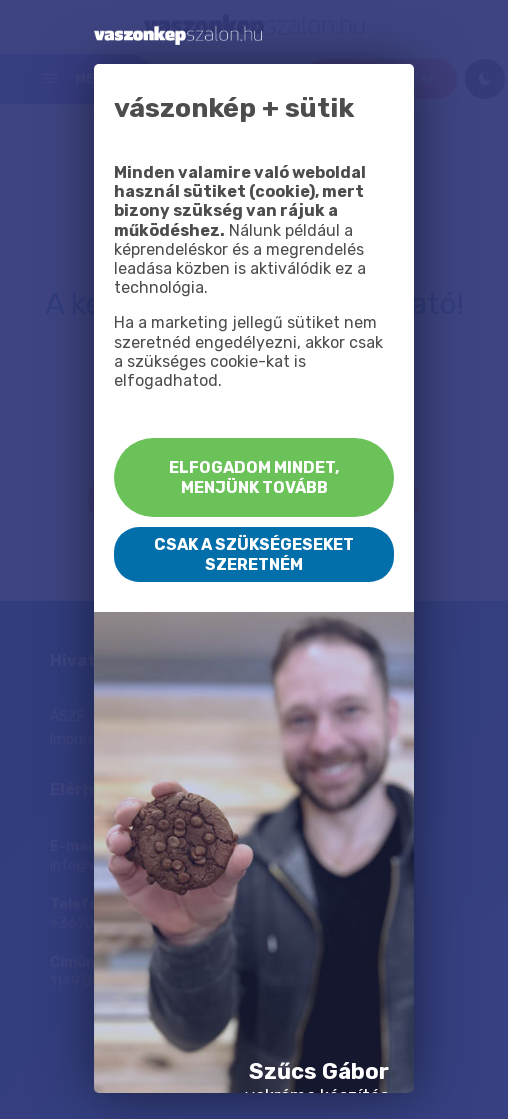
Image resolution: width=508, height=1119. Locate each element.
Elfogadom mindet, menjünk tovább (254, 477)
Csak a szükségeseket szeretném (254, 554)
